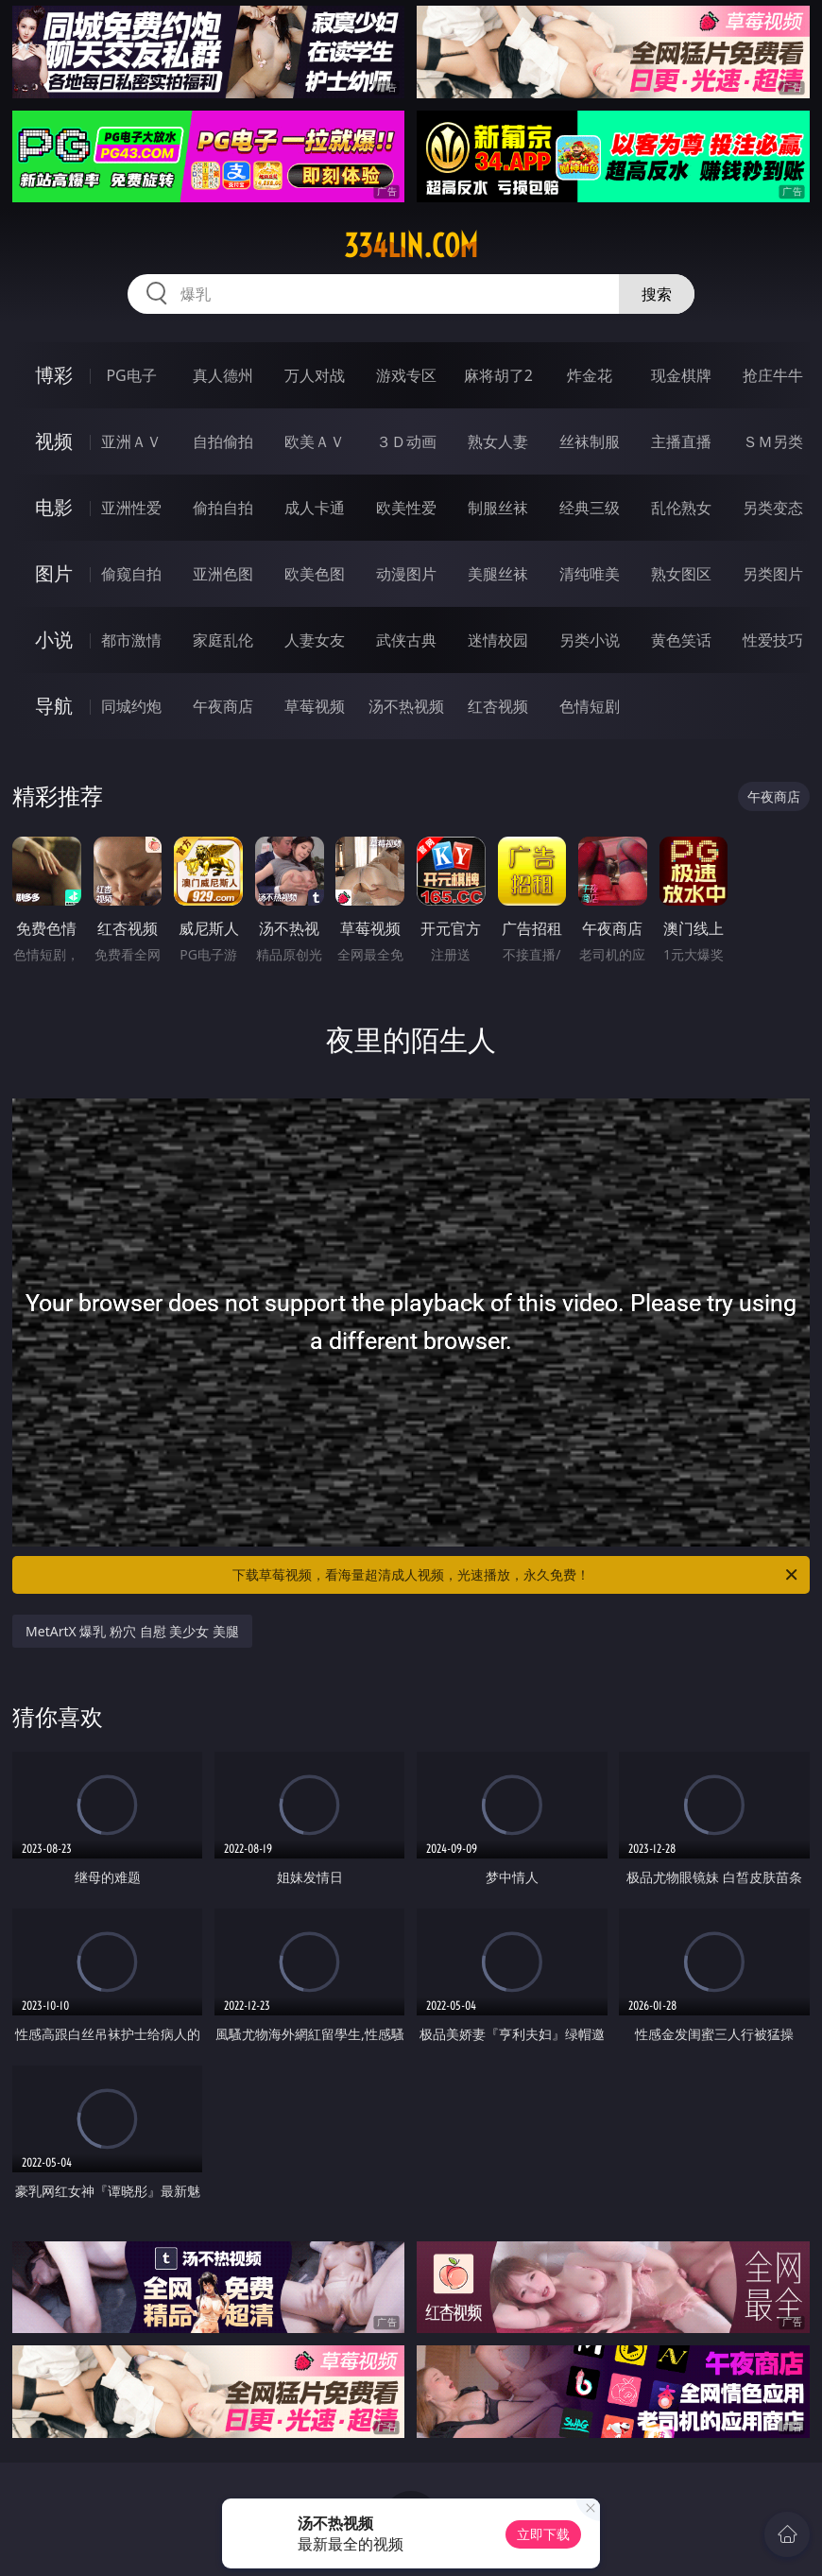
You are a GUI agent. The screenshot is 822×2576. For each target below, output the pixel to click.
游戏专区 (406, 375)
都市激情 (131, 640)
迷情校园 (498, 640)
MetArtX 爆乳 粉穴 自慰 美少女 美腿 (132, 1631)
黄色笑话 (681, 640)
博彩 (54, 375)
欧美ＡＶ (314, 441)
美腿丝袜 (498, 573)
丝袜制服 (589, 441)
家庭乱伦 (223, 640)
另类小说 (589, 640)
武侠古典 (406, 640)
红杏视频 (498, 706)
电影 (54, 507)
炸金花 (589, 375)
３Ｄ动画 (406, 441)
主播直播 (681, 441)
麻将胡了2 (498, 375)
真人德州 (223, 375)
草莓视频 (314, 706)
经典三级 (589, 507)
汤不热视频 (406, 706)
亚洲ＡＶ (131, 441)
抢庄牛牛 (773, 375)
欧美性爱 (406, 507)
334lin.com (411, 246)
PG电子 (131, 375)
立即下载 (543, 2534)
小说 (54, 639)
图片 (54, 573)
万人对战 (314, 375)
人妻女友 (314, 640)
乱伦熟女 (681, 507)
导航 (54, 705)
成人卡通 (314, 507)
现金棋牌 (681, 375)
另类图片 (773, 573)
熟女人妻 (498, 441)
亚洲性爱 (131, 507)
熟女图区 (681, 573)
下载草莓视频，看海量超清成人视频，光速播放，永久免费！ (516, 1575)
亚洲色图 (223, 573)
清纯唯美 (589, 573)
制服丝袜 (498, 507)
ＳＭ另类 (773, 441)
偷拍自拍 (223, 507)
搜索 (657, 294)
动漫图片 (406, 573)
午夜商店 (223, 706)
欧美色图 (314, 573)
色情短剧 (589, 706)
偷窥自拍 (131, 573)
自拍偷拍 (223, 441)
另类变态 (773, 507)
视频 (54, 441)
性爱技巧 (773, 640)
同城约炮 (131, 706)
